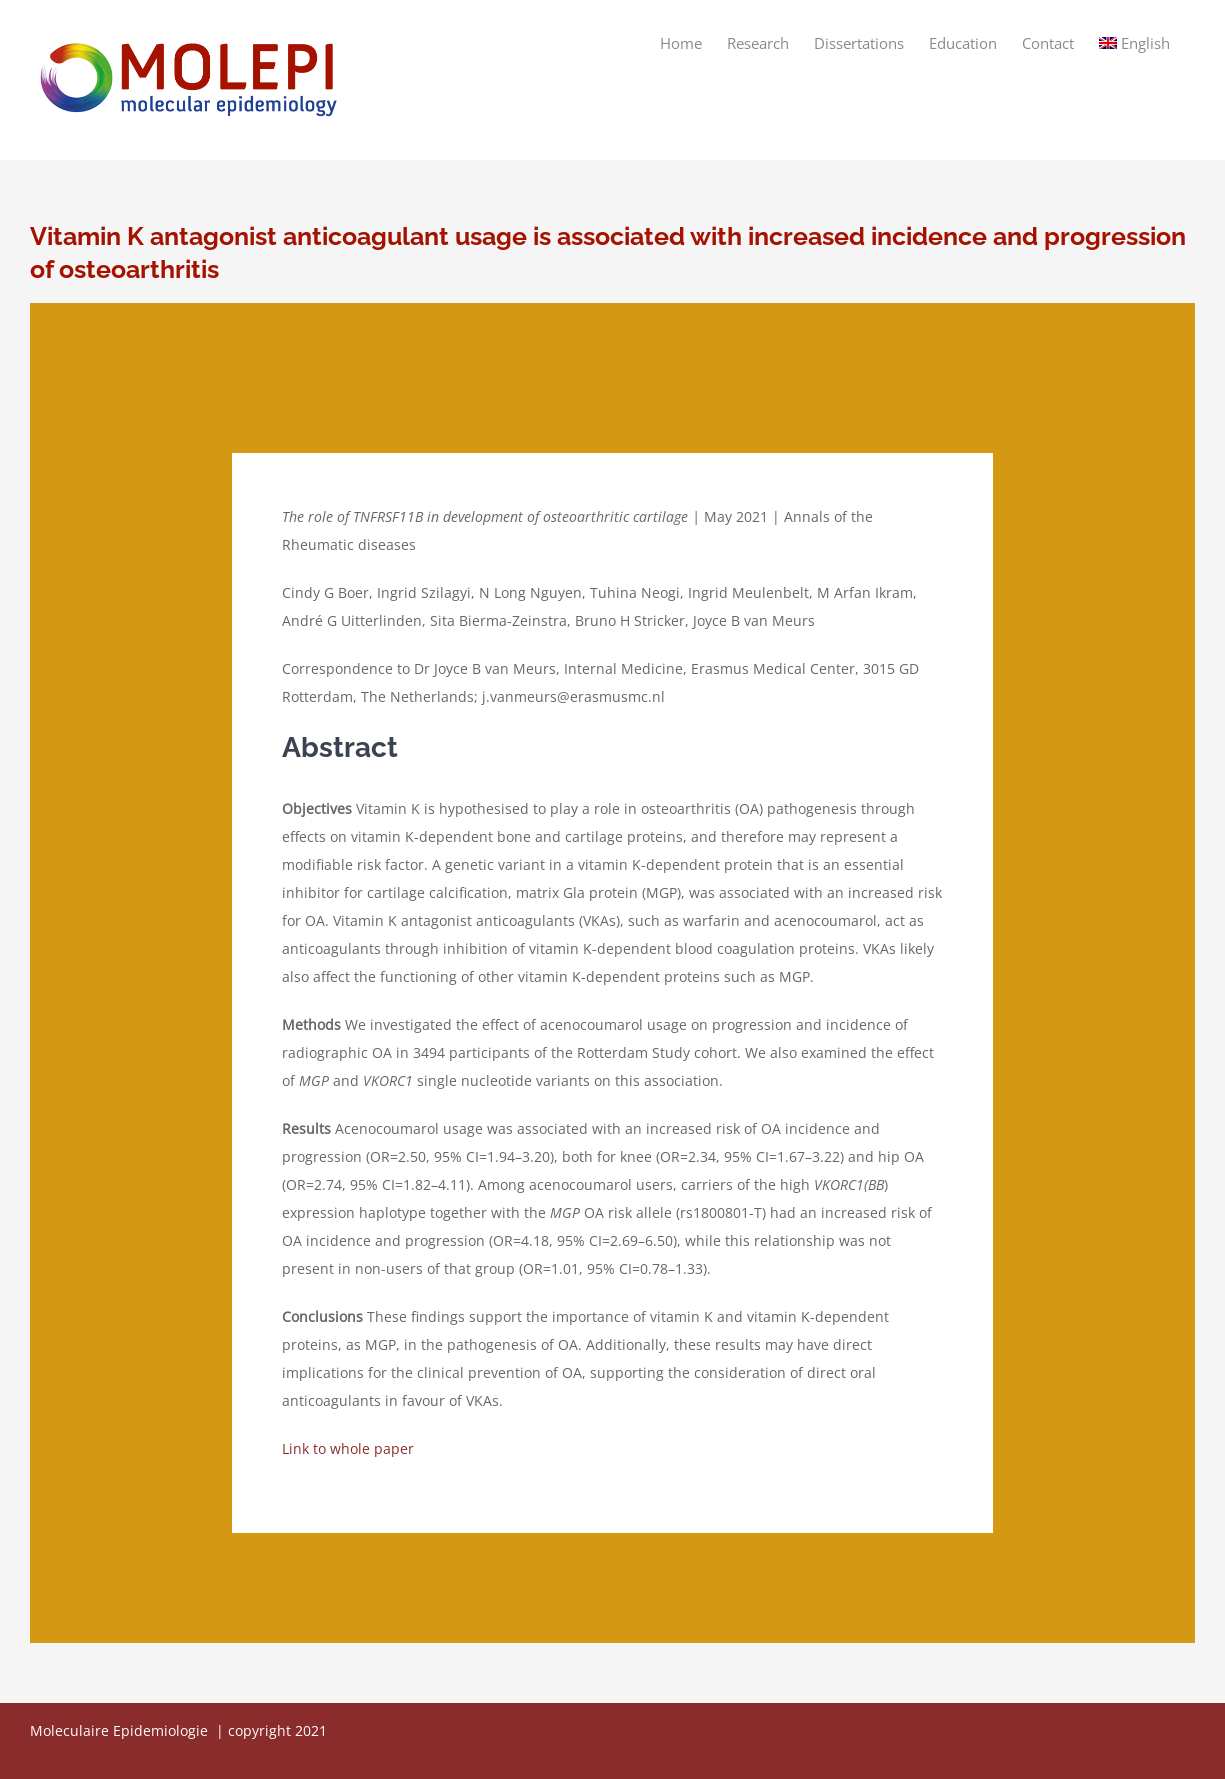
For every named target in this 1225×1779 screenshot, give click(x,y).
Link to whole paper (348, 1448)
